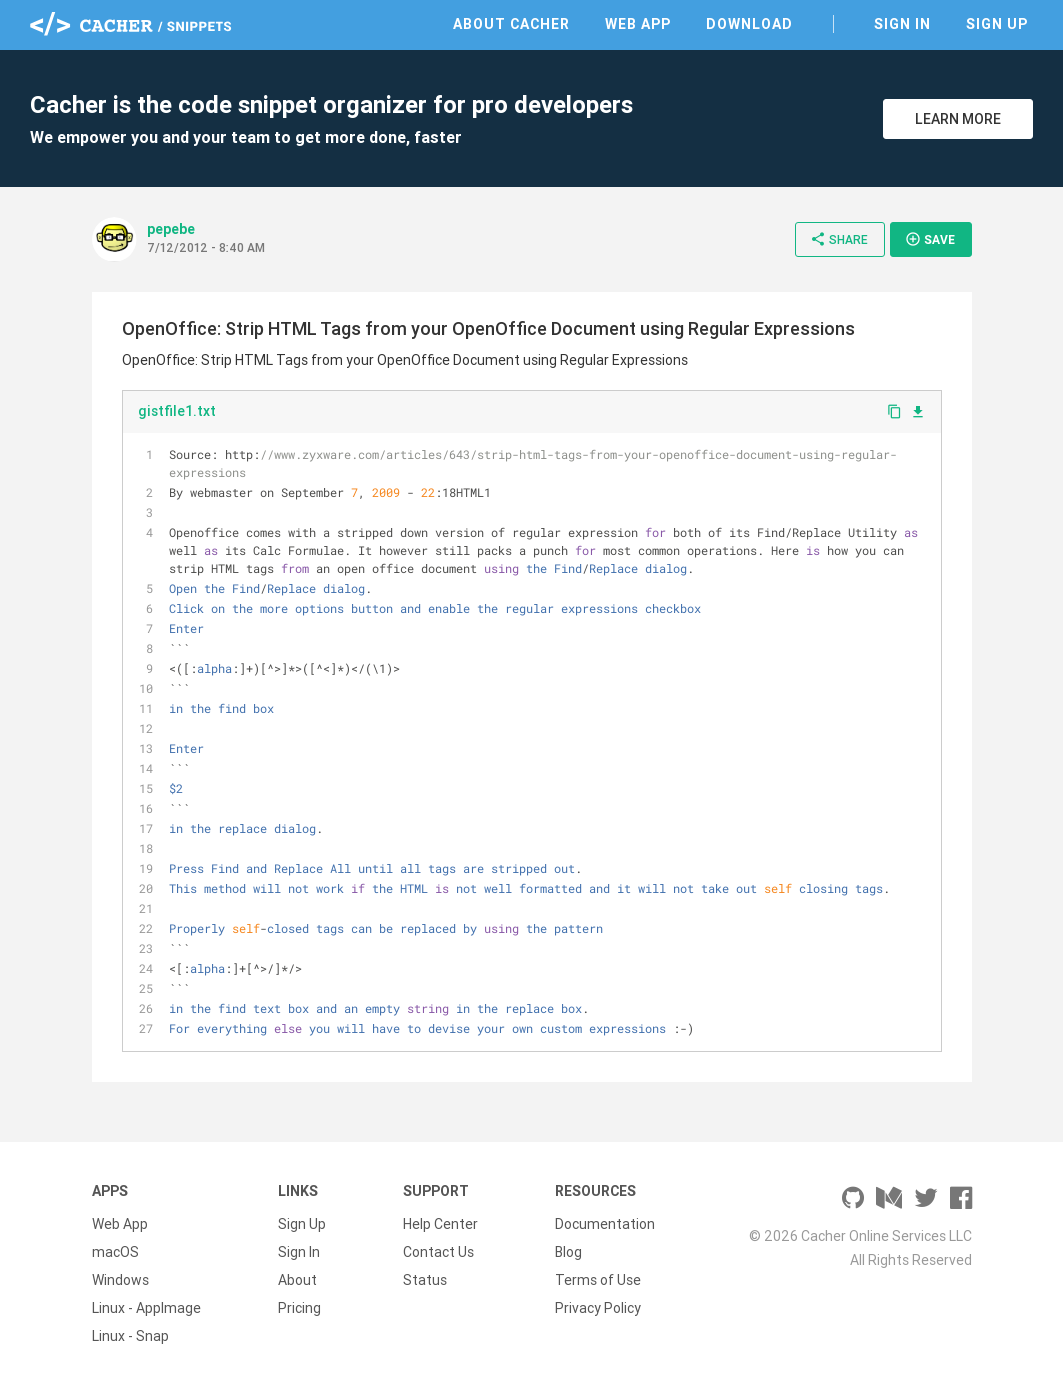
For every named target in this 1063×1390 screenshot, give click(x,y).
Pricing (299, 1308)
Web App (638, 24)
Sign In (902, 24)
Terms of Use (598, 1280)
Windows (120, 1280)
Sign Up (997, 24)
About (297, 1280)
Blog (568, 1252)
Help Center (440, 1224)
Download (749, 24)
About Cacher (511, 24)
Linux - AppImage (146, 1308)
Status (425, 1280)
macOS (115, 1252)
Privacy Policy (598, 1308)
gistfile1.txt (177, 411)
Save (930, 239)
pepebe (171, 229)
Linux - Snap (130, 1336)
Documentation (605, 1224)
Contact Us (438, 1252)
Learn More (958, 119)
